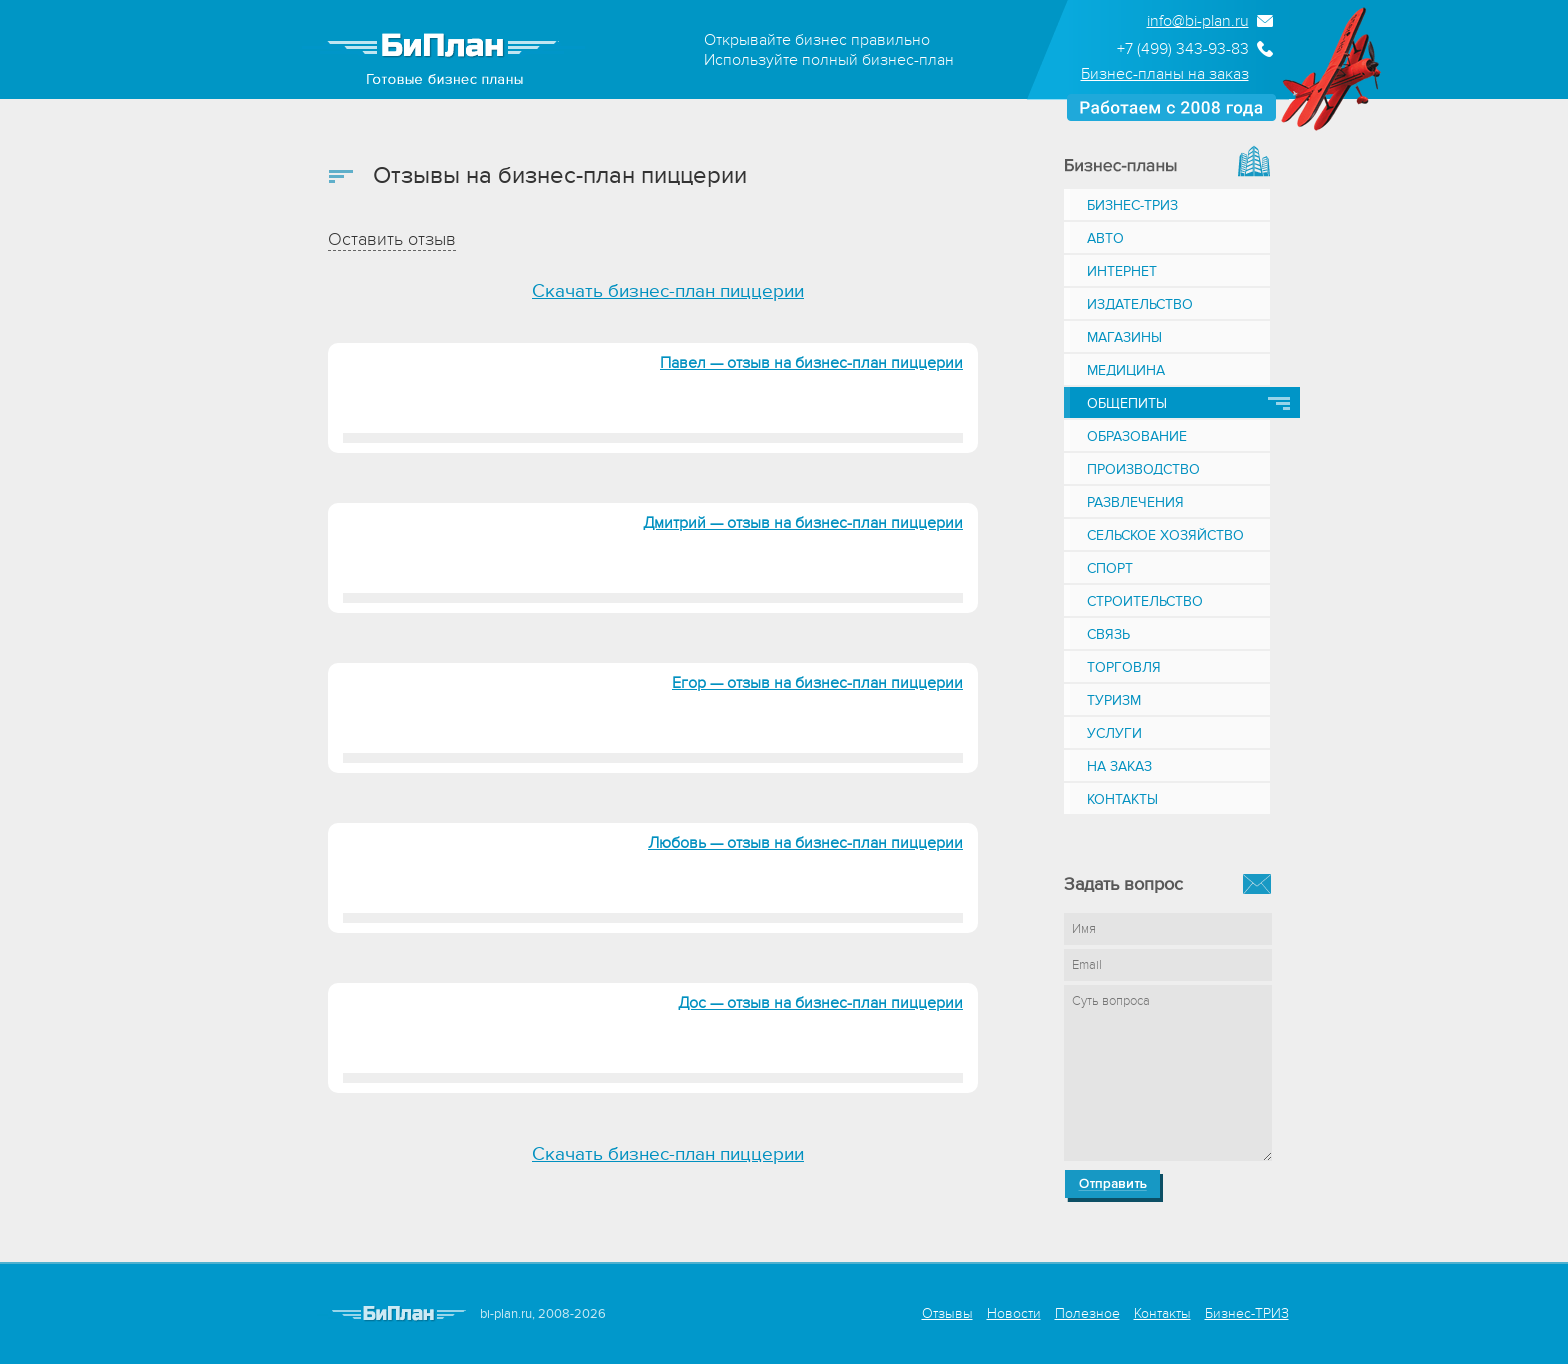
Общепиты (1127, 403)
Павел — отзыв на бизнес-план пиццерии (811, 363)
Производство (1143, 469)
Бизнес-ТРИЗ (1132, 205)
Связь (1108, 634)
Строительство (1145, 601)
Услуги (1114, 733)
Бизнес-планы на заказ (1165, 74)
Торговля (1124, 667)
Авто (1105, 238)
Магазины (1124, 337)
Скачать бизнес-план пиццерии (668, 291)
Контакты (1122, 799)
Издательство (1140, 304)
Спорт (1110, 568)
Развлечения (1135, 502)
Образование (1137, 436)
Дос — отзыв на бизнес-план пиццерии (820, 1003)
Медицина (1126, 370)
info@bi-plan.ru (1198, 21)
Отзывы (947, 1313)
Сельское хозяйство (1165, 535)
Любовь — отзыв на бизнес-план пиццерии (805, 843)
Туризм (1114, 700)
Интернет (1122, 271)
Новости (1014, 1313)
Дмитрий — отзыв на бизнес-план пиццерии (803, 523)
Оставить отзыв (392, 239)
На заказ (1119, 766)
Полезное (1087, 1313)
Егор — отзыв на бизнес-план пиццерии (817, 683)
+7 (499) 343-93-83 (1183, 49)
